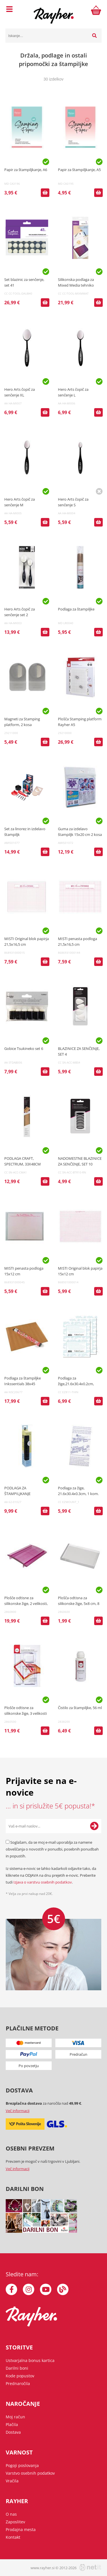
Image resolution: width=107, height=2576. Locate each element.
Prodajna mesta (21, 2529)
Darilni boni (17, 2368)
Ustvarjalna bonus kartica (30, 2360)
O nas (11, 2514)
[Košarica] (96, 10)
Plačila (12, 2424)
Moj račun (15, 2416)
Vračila (12, 2481)
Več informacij (17, 2110)
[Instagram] (28, 2289)
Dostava (13, 2432)
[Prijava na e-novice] (94, 1826)
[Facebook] (11, 2289)
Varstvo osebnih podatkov (30, 2473)
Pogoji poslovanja (22, 2465)
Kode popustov (20, 2375)
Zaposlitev (15, 2521)
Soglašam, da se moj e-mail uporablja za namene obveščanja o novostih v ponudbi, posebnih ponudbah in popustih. (52, 1849)
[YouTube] (45, 2289)
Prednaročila (18, 2383)
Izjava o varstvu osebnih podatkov (42, 1882)
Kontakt (13, 2537)
